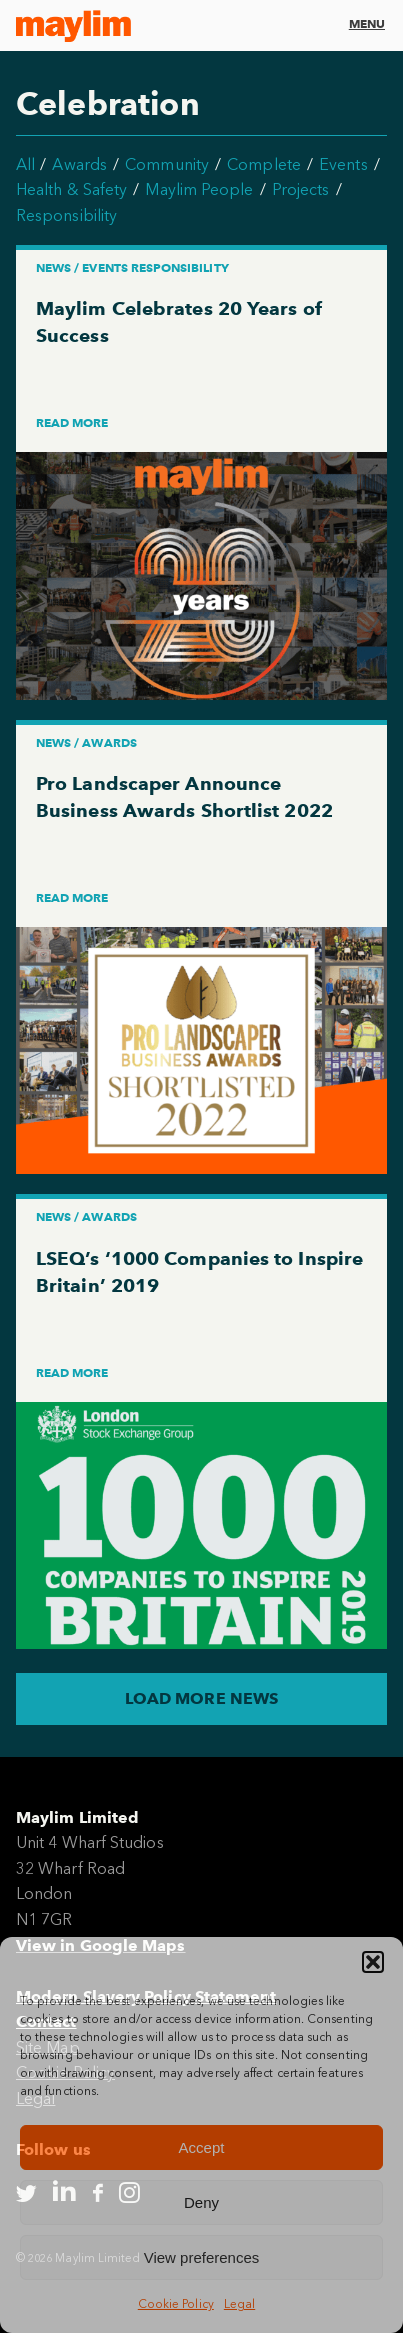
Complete (264, 164)
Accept (202, 2147)
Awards (79, 164)
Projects (301, 189)
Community (167, 164)
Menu (367, 23)
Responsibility (66, 215)
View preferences (202, 2257)
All (25, 164)
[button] (373, 1962)
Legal (239, 2304)
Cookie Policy (176, 2304)
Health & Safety (71, 189)
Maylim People (199, 189)
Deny (201, 2202)
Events (343, 164)
